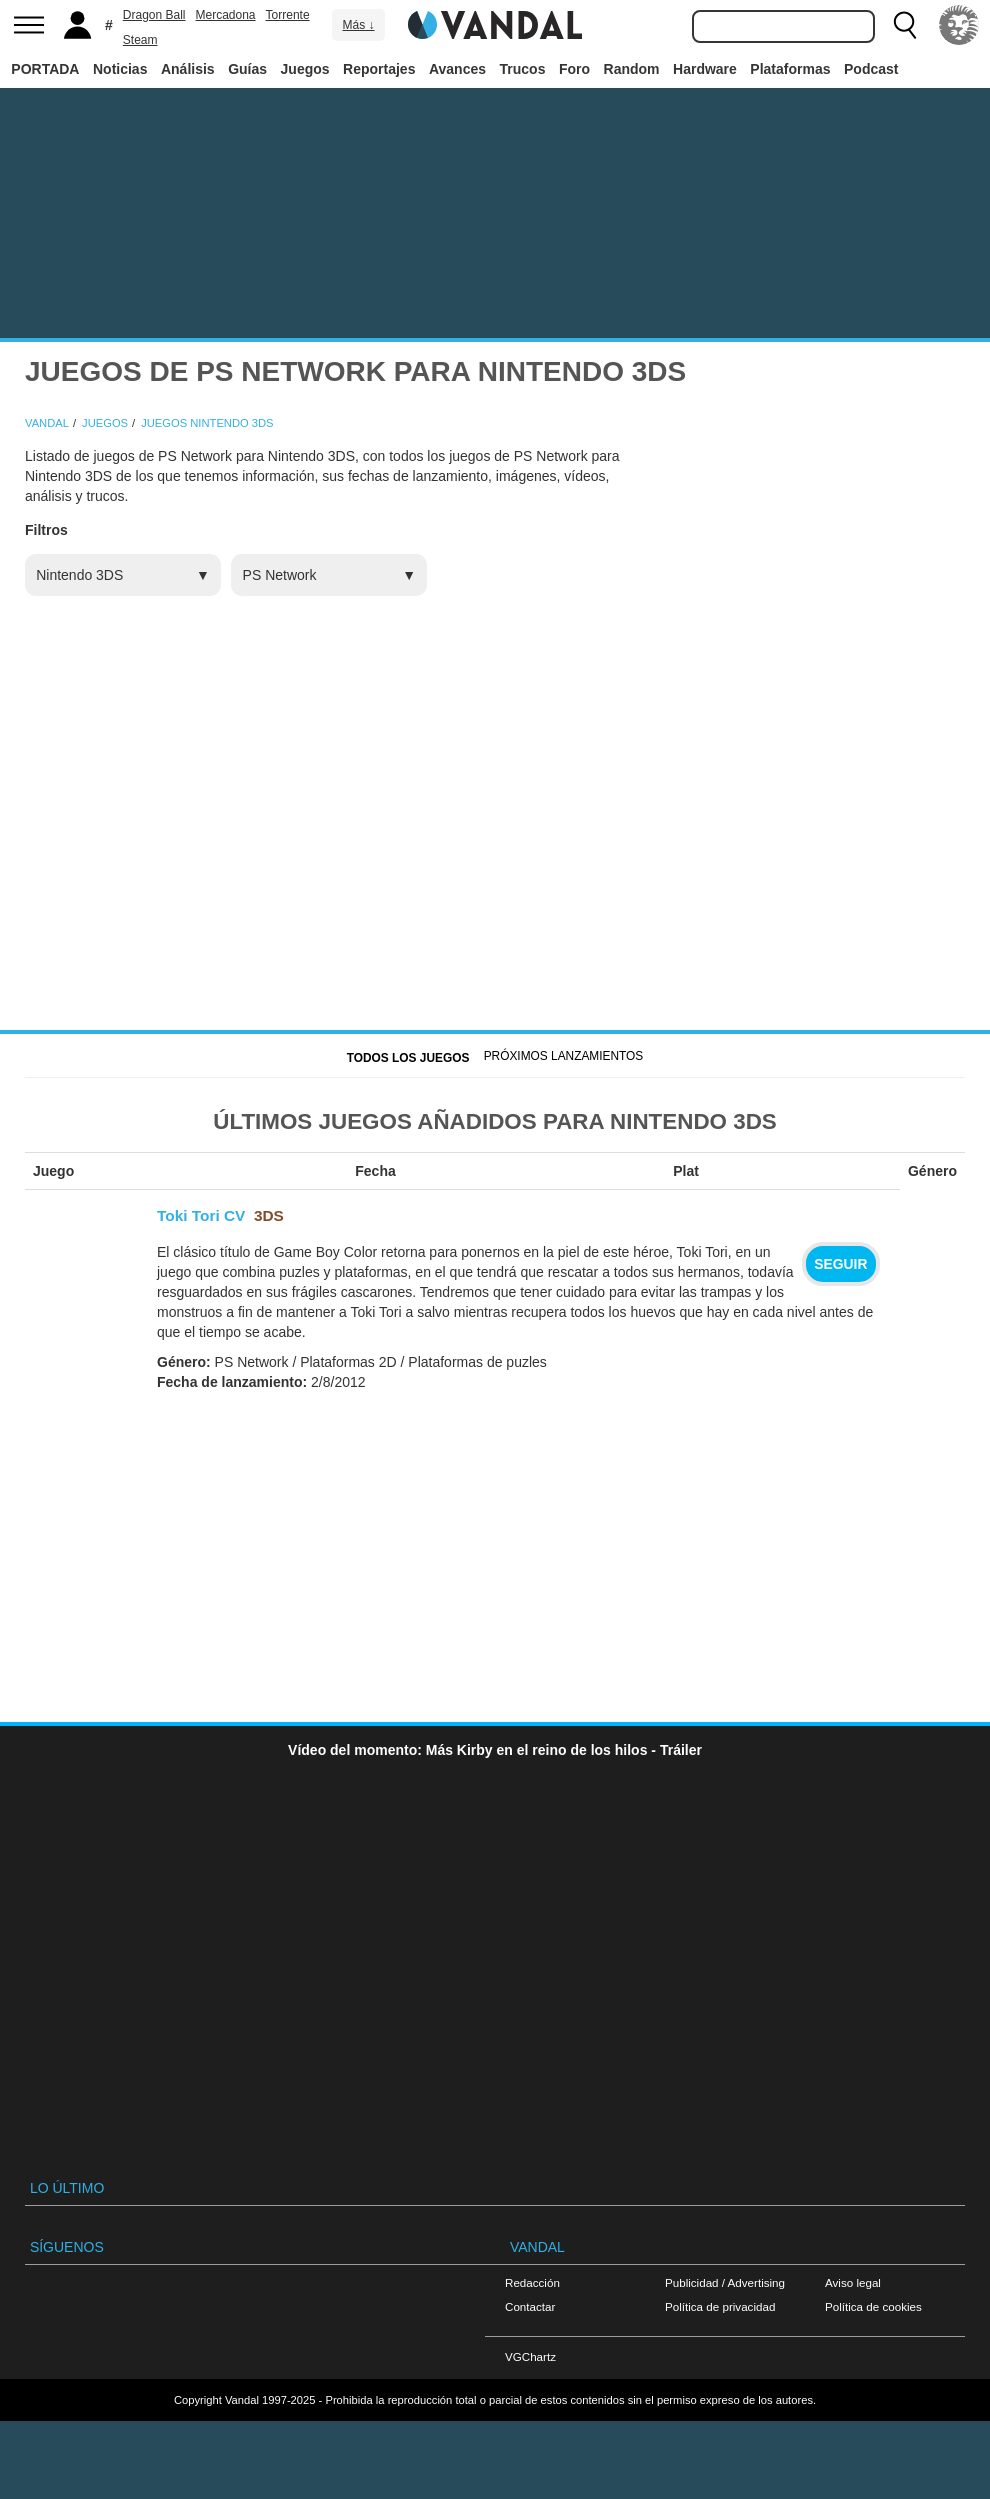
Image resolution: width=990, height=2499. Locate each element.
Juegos (305, 69)
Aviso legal (853, 2282)
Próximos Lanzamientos (564, 1056)
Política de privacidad (720, 2306)
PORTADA (45, 69)
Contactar (530, 2306)
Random (632, 69)
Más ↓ (358, 25)
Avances (457, 69)
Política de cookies (873, 2306)
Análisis (188, 69)
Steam (140, 40)
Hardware (705, 69)
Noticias (120, 69)
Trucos (523, 69)
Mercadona (226, 15)
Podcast (871, 69)
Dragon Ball (154, 15)
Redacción (532, 2282)
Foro (574, 69)
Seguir (840, 1264)
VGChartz (530, 2356)
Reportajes (379, 69)
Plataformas (790, 69)
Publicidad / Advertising (725, 2282)
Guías (247, 69)
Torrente (288, 15)
